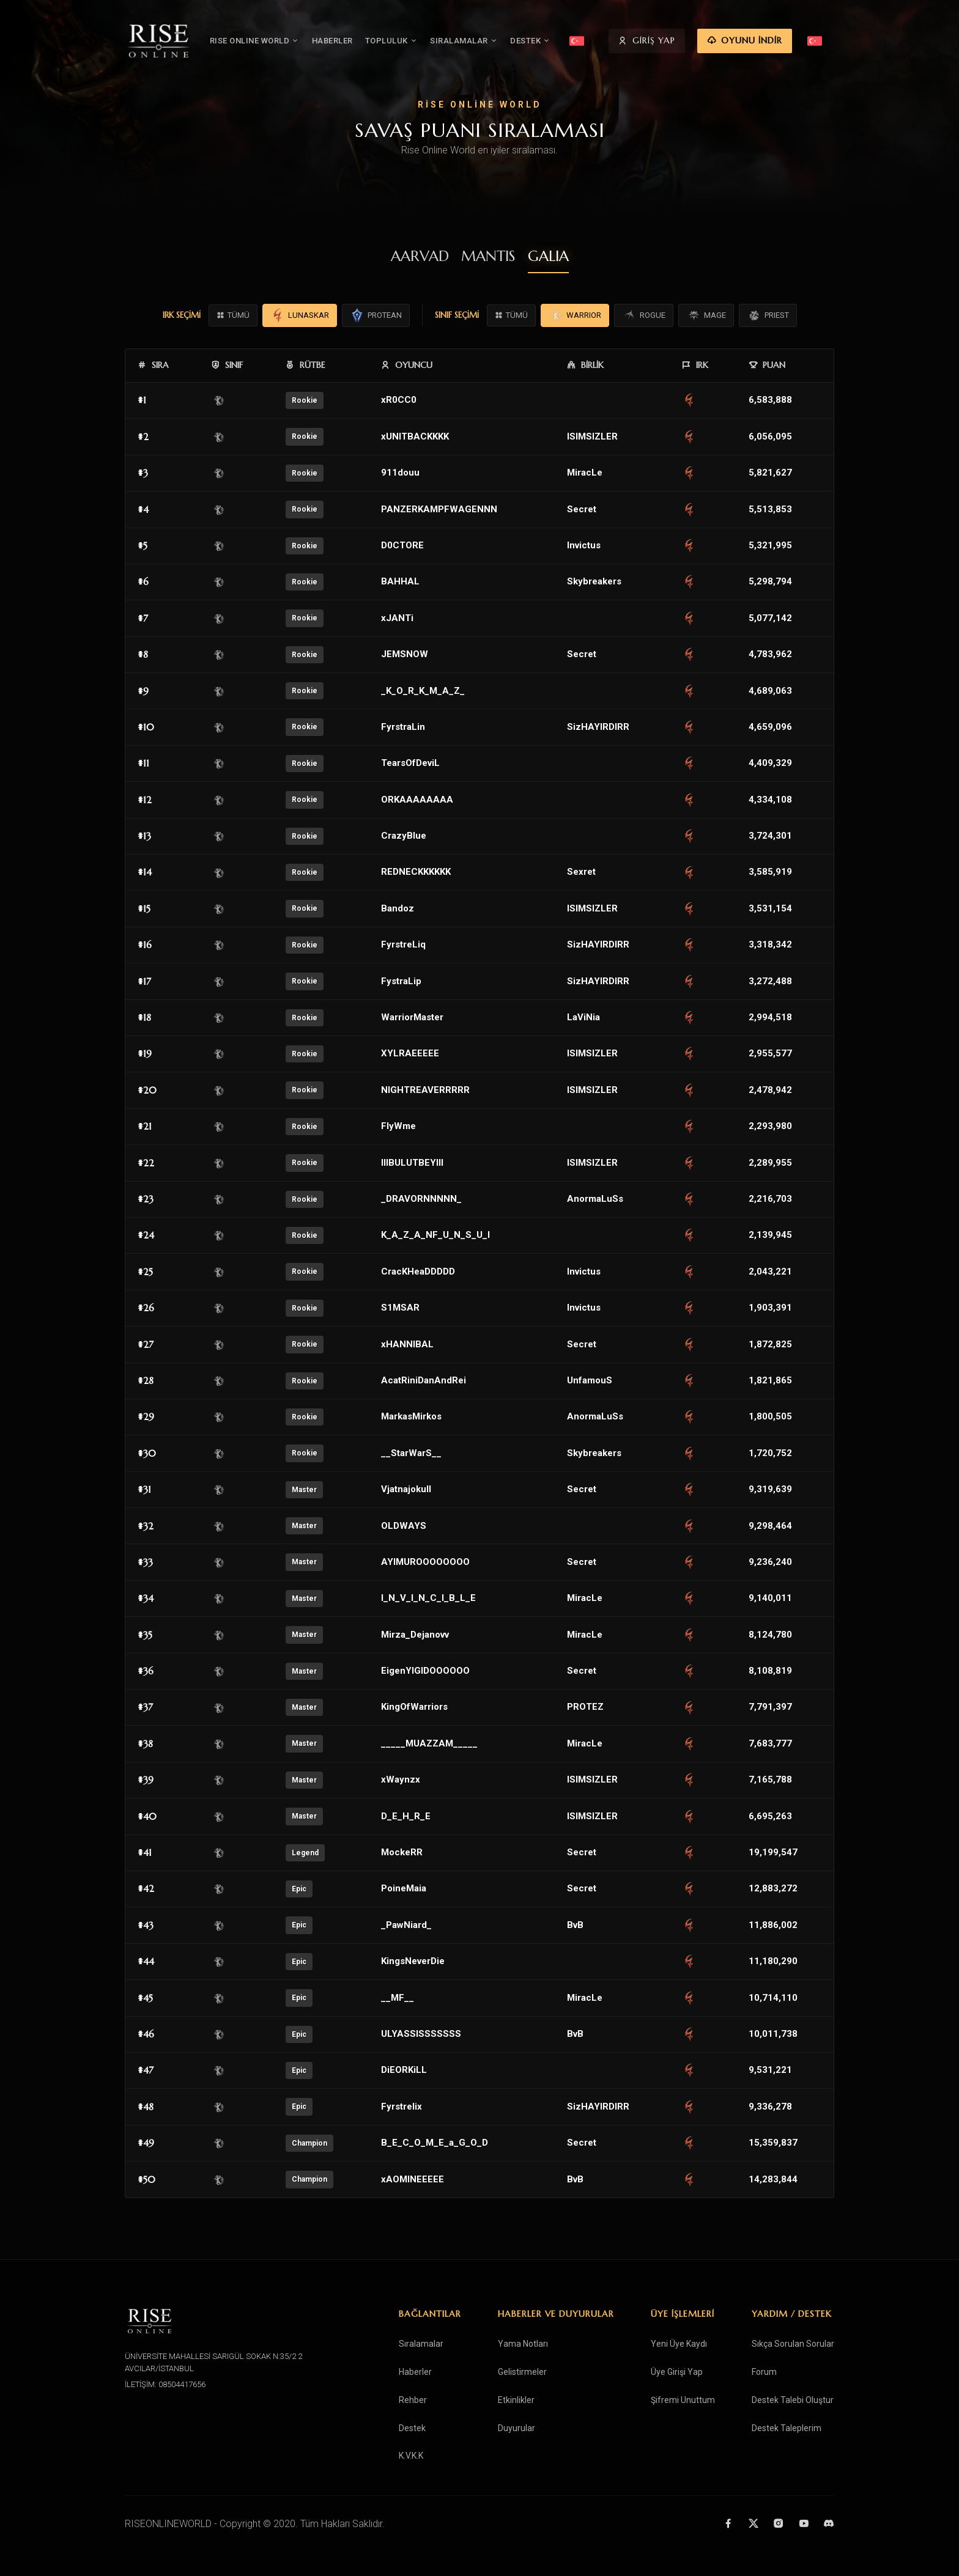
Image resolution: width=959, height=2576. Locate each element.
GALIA (548, 256)
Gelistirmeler (522, 2372)
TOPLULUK (413, 41)
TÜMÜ (233, 315)
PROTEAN (376, 315)
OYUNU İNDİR (786, 41)
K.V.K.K (411, 2455)
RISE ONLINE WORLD (276, 41)
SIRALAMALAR (486, 41)
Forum (764, 2372)
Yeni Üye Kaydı (679, 2344)
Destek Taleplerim (786, 2428)
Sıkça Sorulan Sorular (793, 2344)
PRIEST (768, 315)
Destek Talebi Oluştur (793, 2400)
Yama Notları (523, 2344)
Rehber (413, 2400)
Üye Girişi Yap (677, 2372)
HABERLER (353, 40)
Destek (412, 2428)
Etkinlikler (516, 2400)
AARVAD (420, 256)
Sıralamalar (421, 2344)
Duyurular (516, 2428)
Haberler (415, 2372)
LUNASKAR (299, 315)
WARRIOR (575, 315)
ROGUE (643, 315)
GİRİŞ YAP (689, 41)
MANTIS (488, 256)
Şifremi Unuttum (683, 2400)
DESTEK (552, 41)
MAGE (706, 315)
